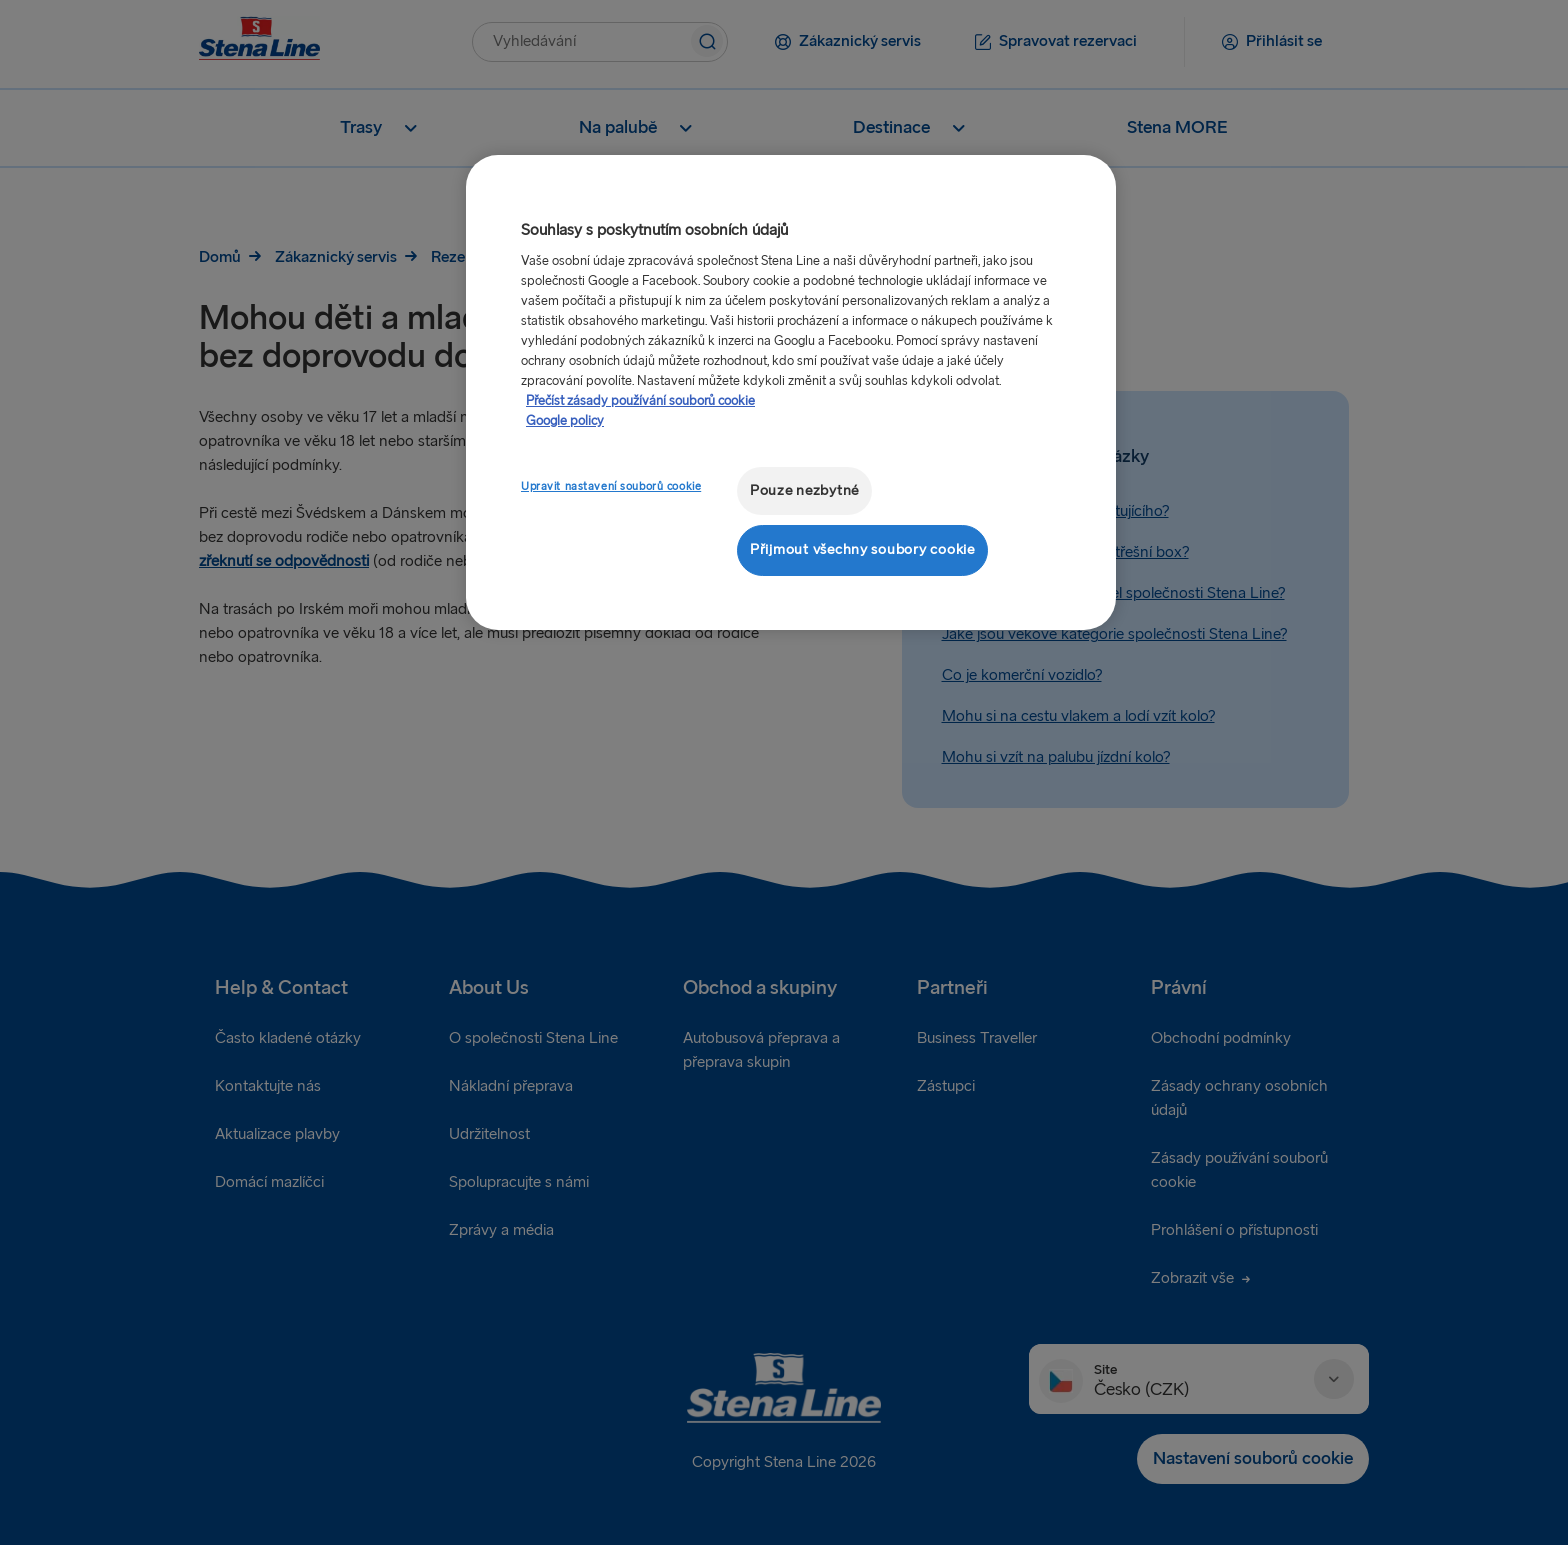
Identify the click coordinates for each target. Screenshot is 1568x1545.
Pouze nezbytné (804, 490)
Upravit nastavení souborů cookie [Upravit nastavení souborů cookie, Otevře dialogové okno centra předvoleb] (611, 486)
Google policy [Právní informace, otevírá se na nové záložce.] (565, 421)
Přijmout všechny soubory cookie (862, 549)
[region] (791, 392)
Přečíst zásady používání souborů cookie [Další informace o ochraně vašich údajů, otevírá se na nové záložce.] (640, 401)
